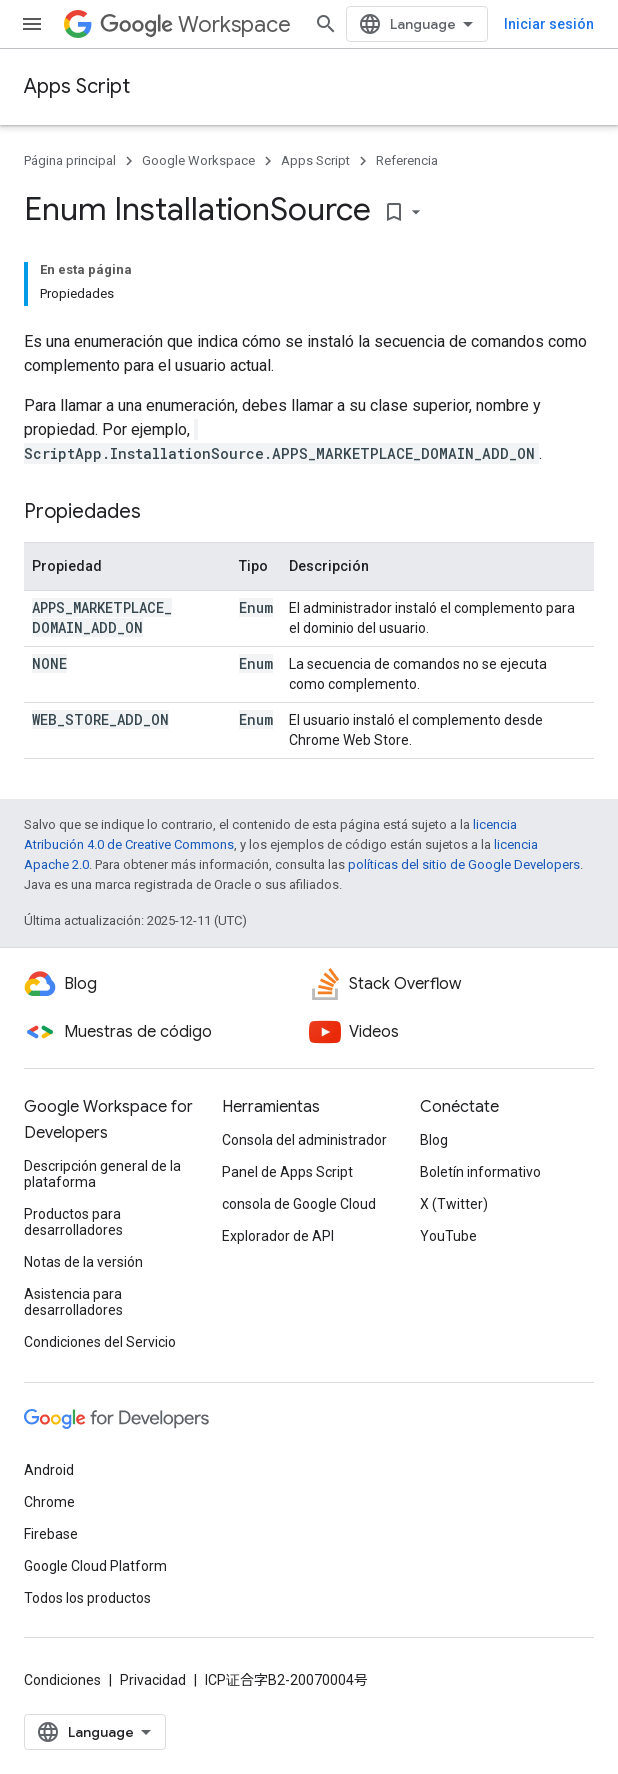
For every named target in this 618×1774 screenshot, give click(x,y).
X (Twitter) (454, 1204)
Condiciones (62, 1680)
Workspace (195, 24)
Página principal (70, 160)
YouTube (448, 1236)
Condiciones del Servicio (100, 1342)
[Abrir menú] (32, 24)
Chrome (49, 1502)
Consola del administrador (304, 1140)
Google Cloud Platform (95, 1566)
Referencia (407, 160)
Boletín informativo (480, 1172)
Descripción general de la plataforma (102, 1174)
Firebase (51, 1534)
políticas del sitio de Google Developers (464, 864)
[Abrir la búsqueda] (326, 24)
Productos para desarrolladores (73, 1222)
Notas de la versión (83, 1262)
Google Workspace (198, 160)
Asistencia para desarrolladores (73, 1302)
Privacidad (153, 1680)
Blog (434, 1140)
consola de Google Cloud (299, 1204)
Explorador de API (278, 1236)
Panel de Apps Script (287, 1172)
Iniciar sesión (549, 24)
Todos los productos (87, 1598)
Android (49, 1470)
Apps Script (77, 86)
